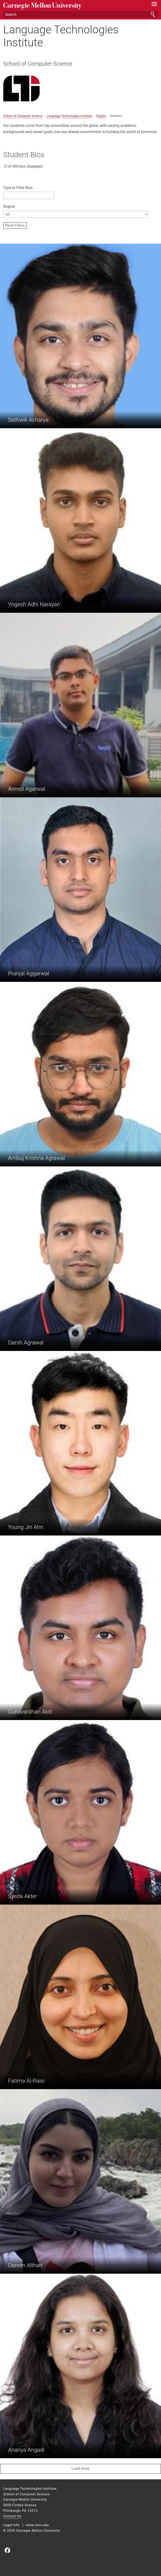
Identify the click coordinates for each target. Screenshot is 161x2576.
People (101, 116)
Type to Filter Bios (18, 187)
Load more (80, 2468)
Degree (9, 206)
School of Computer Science (37, 64)
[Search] (80, 14)
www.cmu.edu (37, 2525)
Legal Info (11, 2525)
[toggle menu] (154, 5)
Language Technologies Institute (61, 36)
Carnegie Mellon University (69, 6)
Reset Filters (15, 225)
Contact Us (12, 2516)
